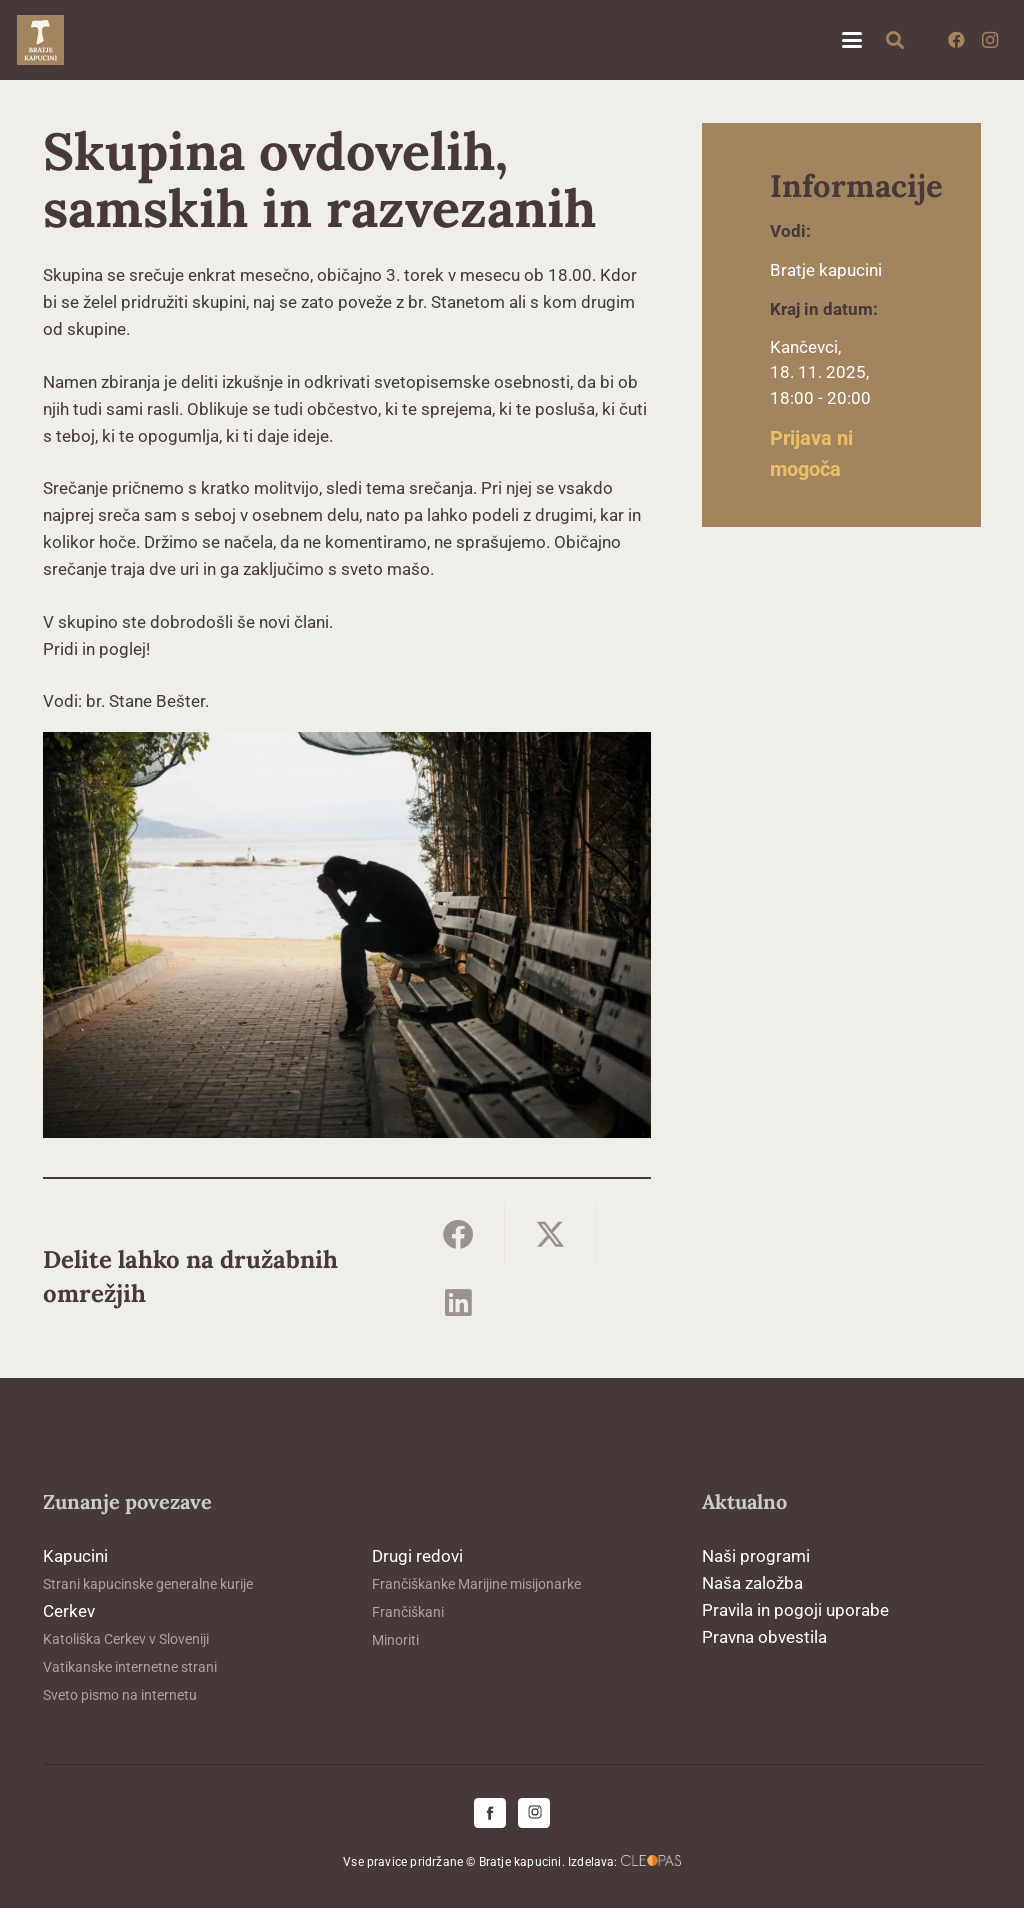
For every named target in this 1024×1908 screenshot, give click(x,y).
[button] (851, 40)
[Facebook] (956, 40)
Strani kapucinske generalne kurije (148, 1584)
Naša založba (752, 1583)
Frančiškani (408, 1612)
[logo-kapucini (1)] (40, 40)
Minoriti (395, 1640)
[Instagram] (990, 40)
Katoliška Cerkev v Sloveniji (126, 1639)
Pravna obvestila (764, 1637)
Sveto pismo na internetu (120, 1695)
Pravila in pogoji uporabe (795, 1610)
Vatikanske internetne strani (130, 1667)
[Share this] (459, 1234)
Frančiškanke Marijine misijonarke (476, 1584)
